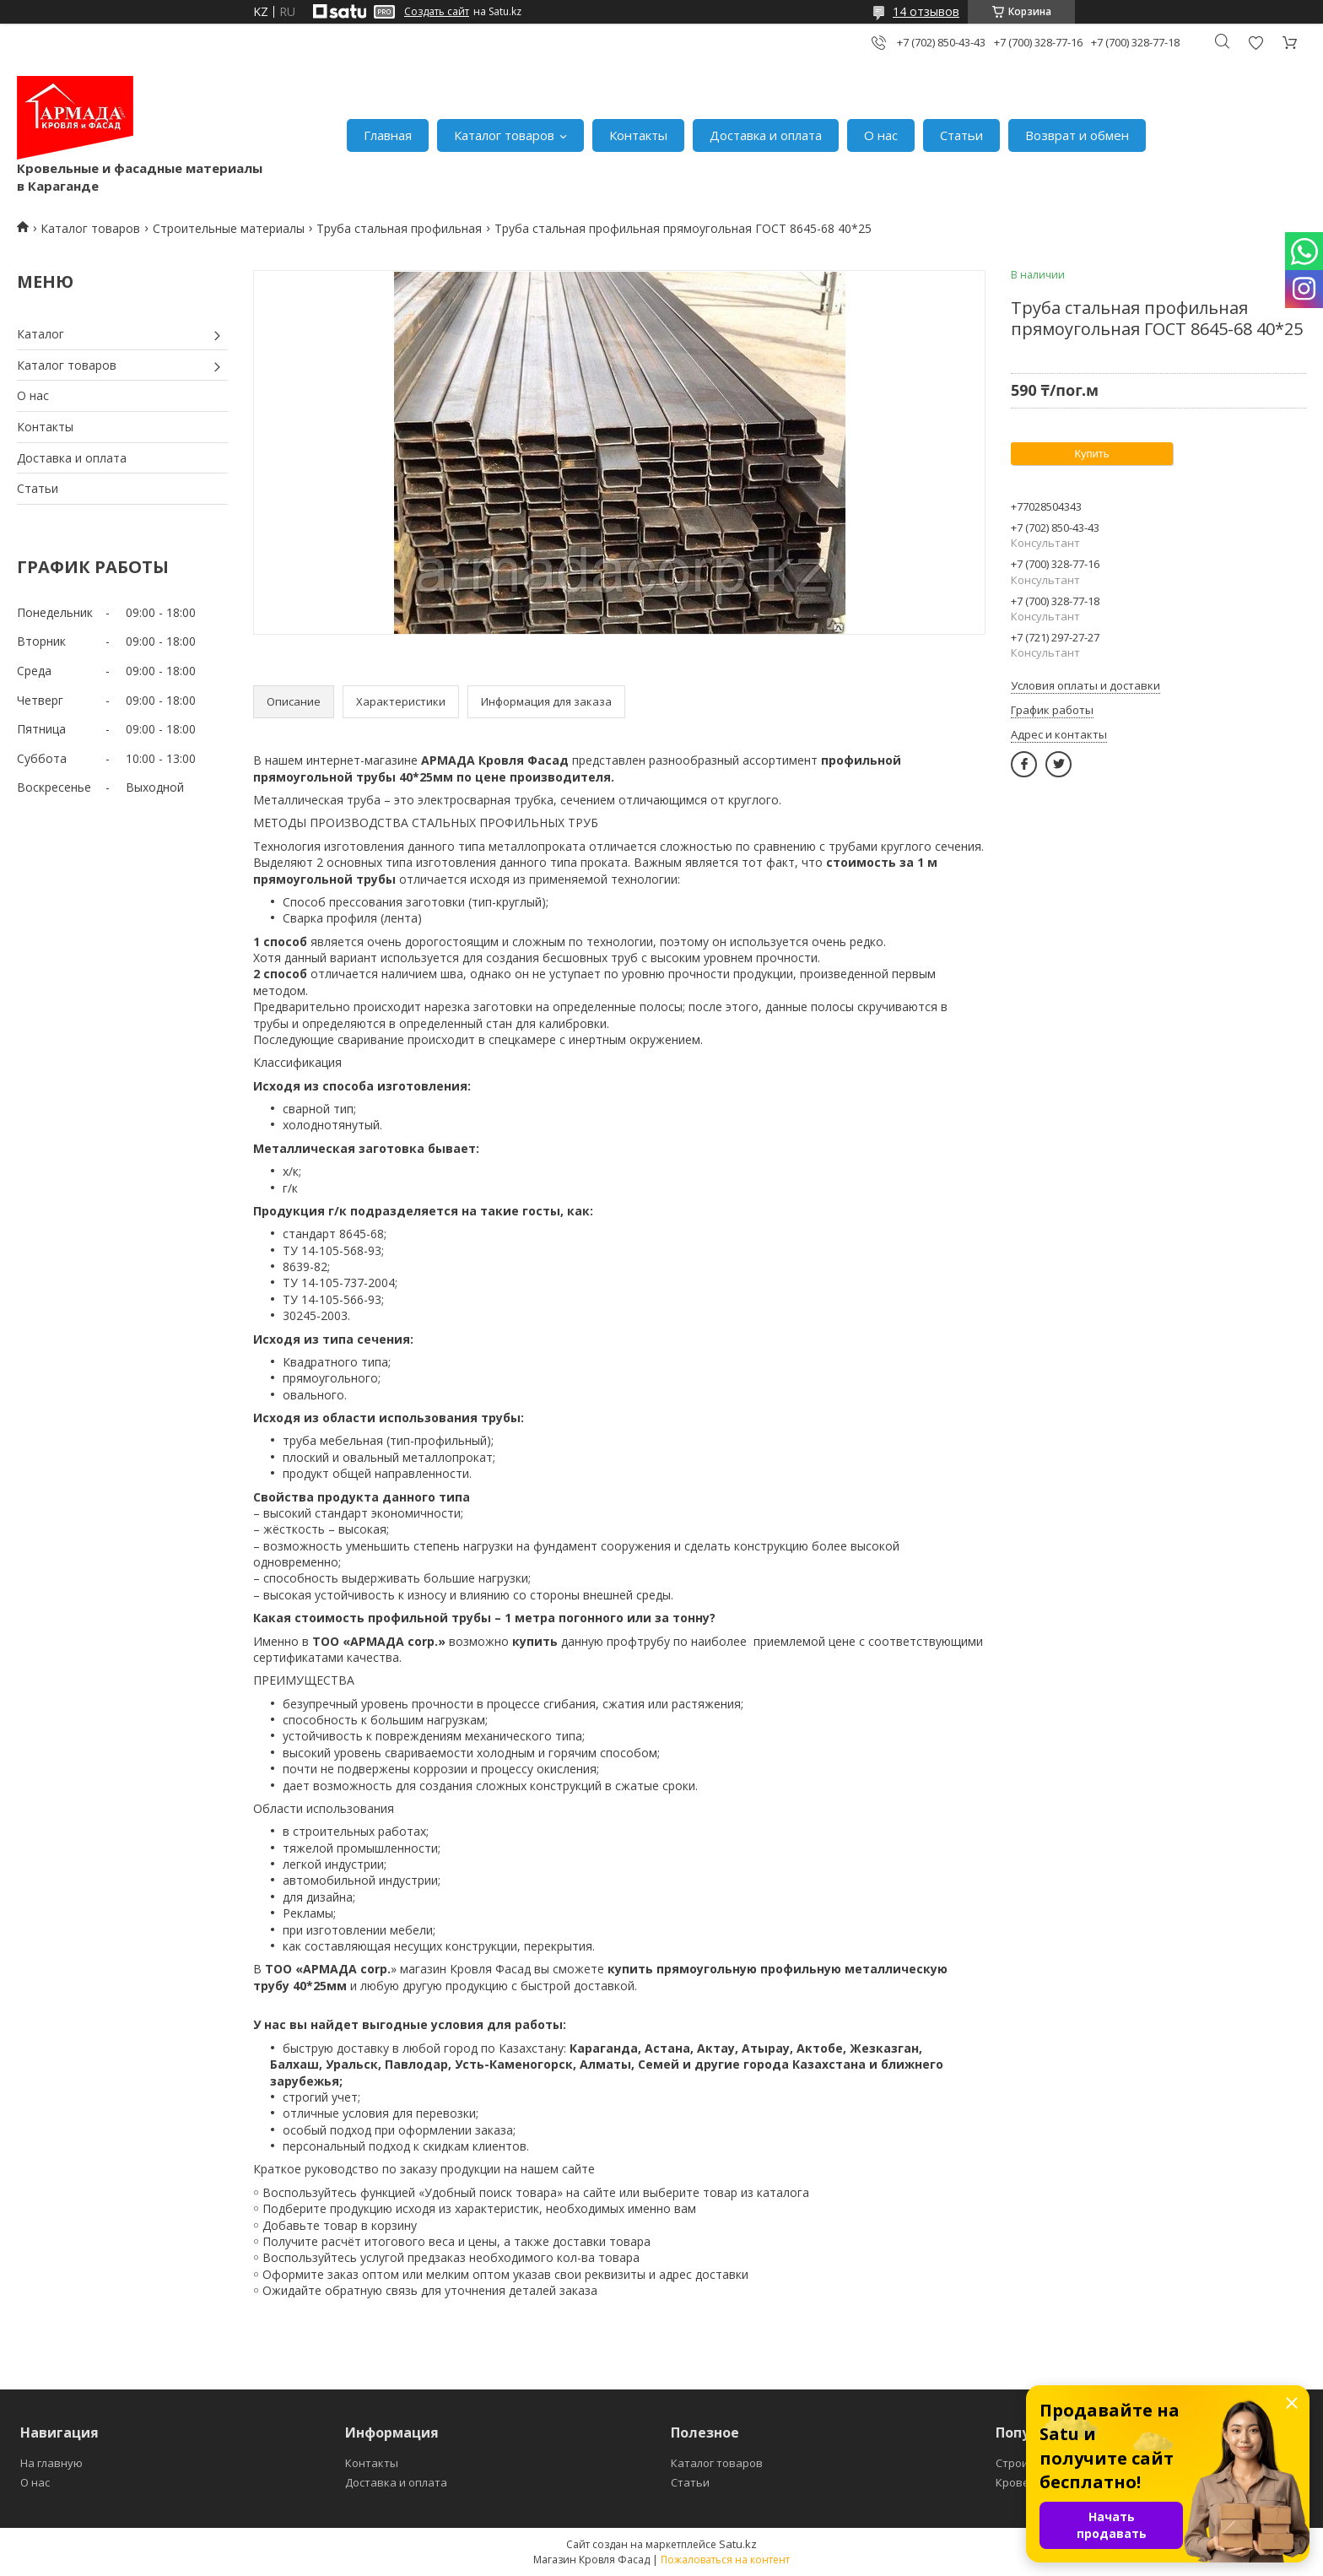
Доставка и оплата (766, 135)
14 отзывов (926, 11)
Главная (388, 135)
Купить (1091, 453)
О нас (881, 135)
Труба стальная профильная (399, 228)
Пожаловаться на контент (725, 2559)
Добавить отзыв (1255, 42)
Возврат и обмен (1077, 135)
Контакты (638, 135)
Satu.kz (738, 2544)
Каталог (40, 334)
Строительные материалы (229, 228)
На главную (51, 2462)
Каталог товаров (504, 135)
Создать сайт (436, 12)
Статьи (961, 135)
